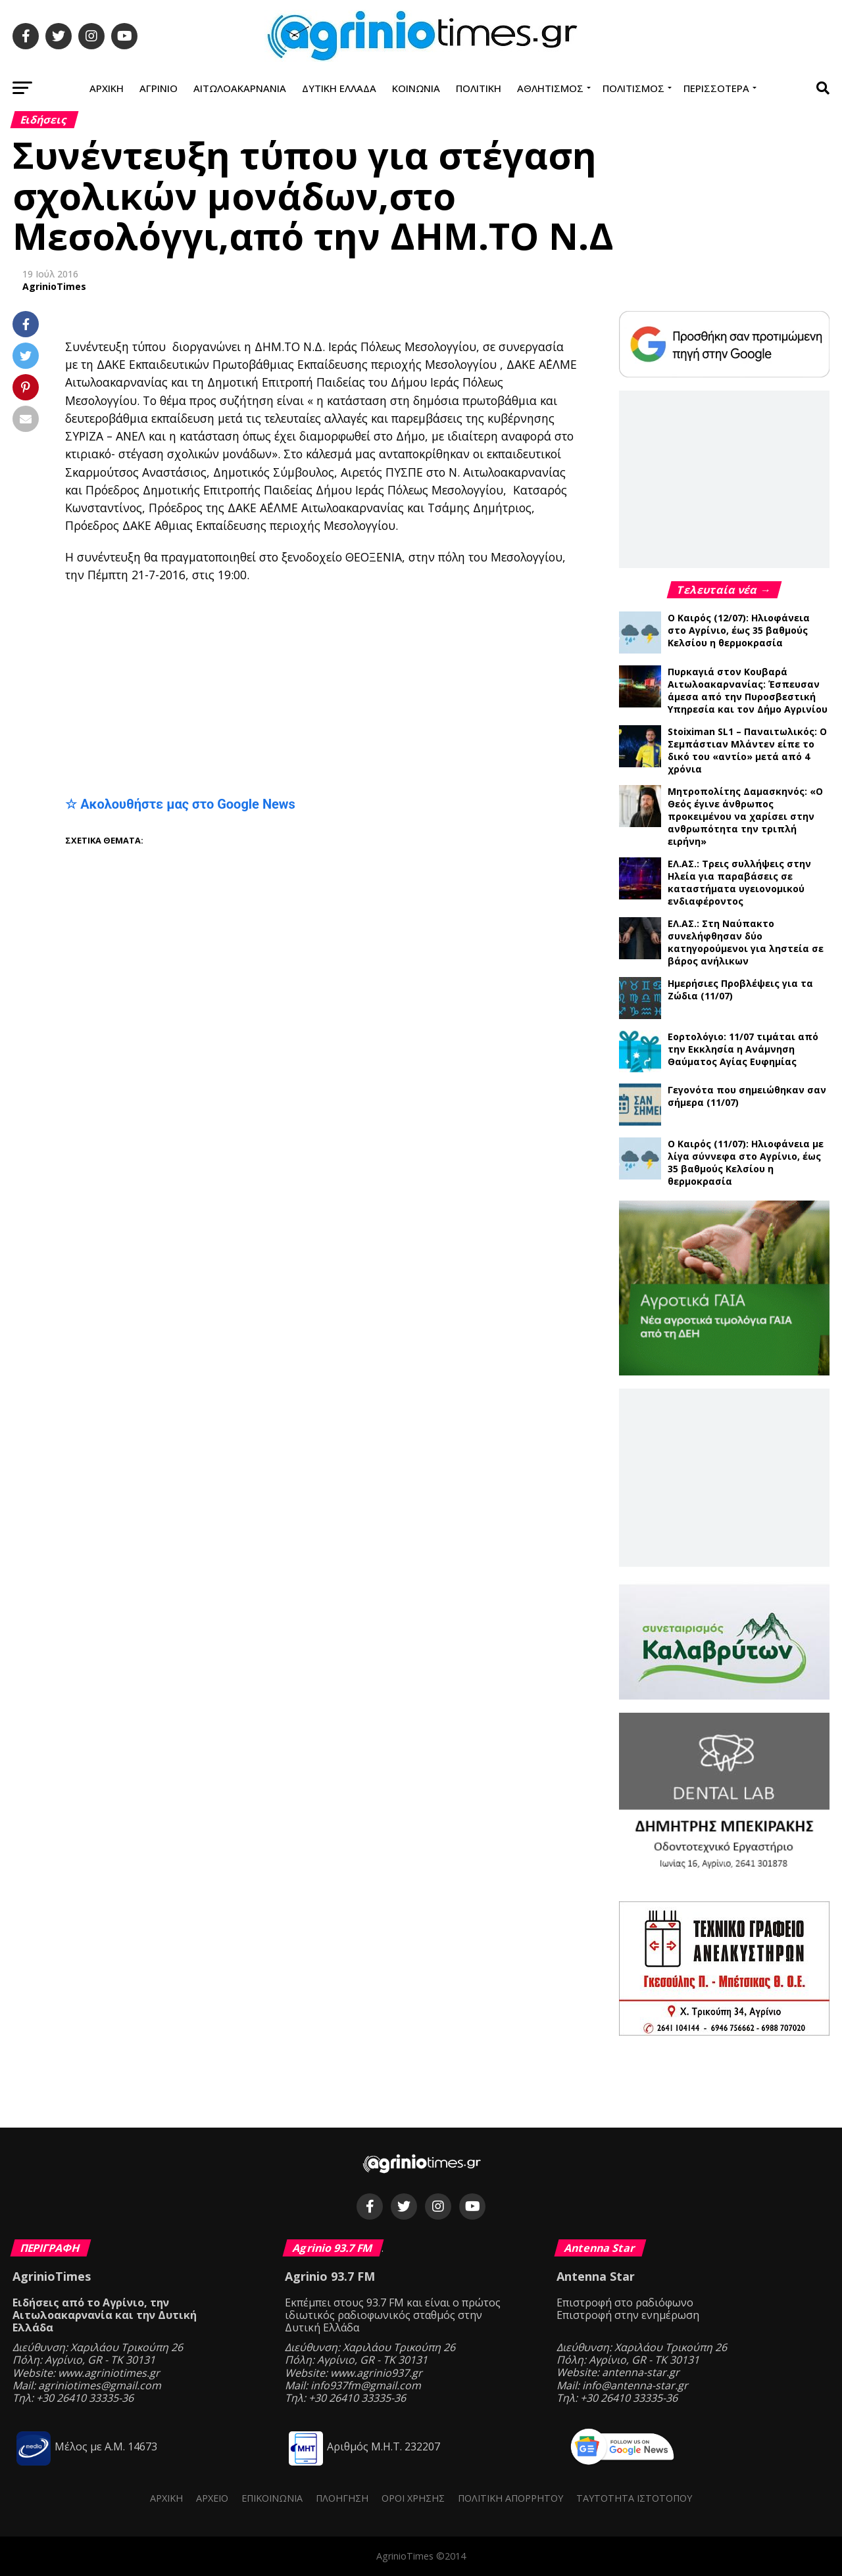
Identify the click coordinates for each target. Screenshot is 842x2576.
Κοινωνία (416, 88)
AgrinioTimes (54, 286)
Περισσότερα (716, 88)
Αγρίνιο (158, 88)
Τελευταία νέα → (724, 590)
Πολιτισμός (633, 88)
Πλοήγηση (342, 2498)
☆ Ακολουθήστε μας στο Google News (180, 804)
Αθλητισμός (550, 88)
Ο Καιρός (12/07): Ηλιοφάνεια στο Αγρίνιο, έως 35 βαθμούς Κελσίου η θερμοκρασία (739, 630)
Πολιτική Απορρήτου (510, 2498)
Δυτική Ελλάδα (339, 88)
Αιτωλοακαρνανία (239, 88)
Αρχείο (212, 2498)
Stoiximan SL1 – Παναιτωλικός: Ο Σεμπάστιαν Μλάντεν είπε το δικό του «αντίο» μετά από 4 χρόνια (747, 750)
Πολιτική (478, 88)
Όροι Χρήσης (413, 2498)
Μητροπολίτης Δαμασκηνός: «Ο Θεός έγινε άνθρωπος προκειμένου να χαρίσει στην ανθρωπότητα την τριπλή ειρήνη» (745, 816)
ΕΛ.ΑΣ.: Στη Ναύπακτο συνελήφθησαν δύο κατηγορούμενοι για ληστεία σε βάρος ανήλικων (746, 942)
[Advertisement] (322, 689)
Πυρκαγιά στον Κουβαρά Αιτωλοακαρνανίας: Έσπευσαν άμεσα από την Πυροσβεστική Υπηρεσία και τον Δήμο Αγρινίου (748, 690)
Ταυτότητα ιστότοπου (634, 2498)
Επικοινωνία (272, 2498)
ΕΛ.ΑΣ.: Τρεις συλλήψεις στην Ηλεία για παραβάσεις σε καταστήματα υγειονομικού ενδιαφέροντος (739, 882)
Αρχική (106, 88)
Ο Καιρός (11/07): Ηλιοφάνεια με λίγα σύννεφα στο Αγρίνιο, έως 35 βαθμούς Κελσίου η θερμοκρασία (746, 1162)
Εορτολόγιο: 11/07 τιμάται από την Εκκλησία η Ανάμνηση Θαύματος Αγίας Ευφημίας (743, 1049)
